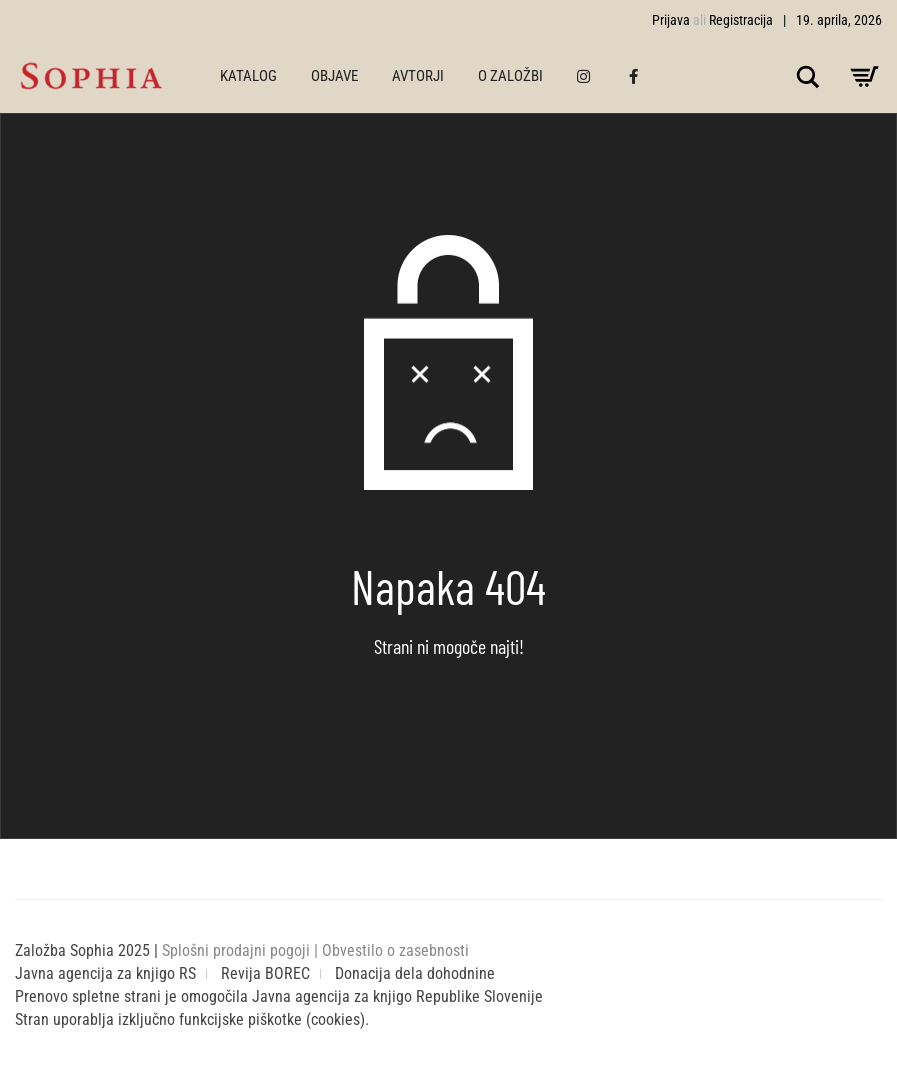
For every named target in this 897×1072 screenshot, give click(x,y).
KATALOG (248, 76)
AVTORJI (418, 76)
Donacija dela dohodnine (415, 973)
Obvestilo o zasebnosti (395, 950)
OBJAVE (334, 76)
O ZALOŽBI (510, 76)
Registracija (741, 20)
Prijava (671, 20)
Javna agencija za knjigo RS (105, 973)
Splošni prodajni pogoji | (242, 950)
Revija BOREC (265, 973)
